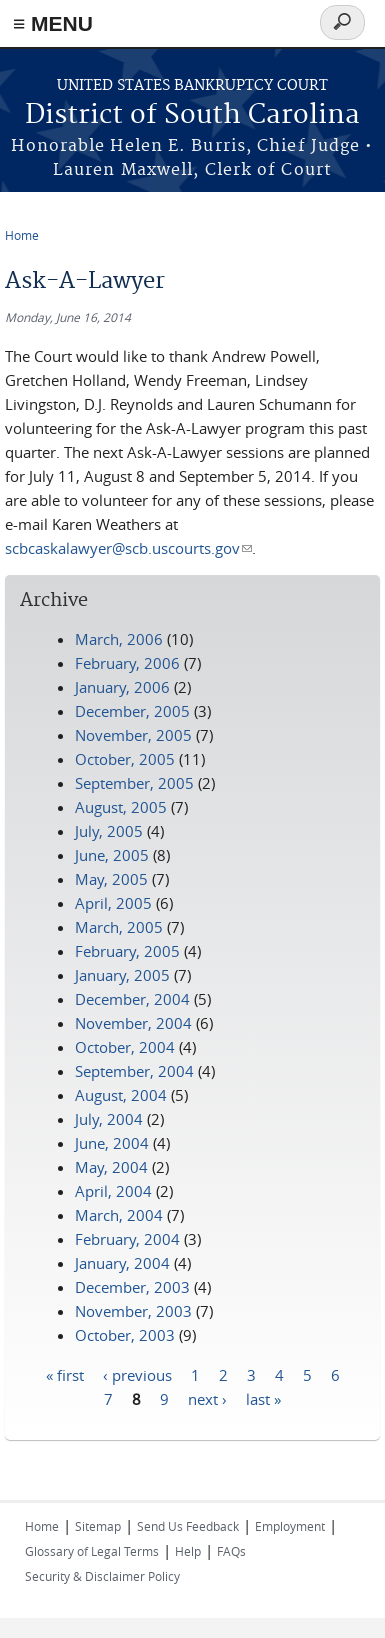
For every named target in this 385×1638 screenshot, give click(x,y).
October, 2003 (125, 1335)
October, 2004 (125, 1047)
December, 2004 (132, 999)
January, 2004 (122, 1263)
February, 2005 (127, 951)
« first (65, 1374)
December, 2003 (132, 1287)
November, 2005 (133, 735)
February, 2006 (127, 663)
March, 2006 (119, 639)
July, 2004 (109, 1119)
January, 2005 (122, 975)
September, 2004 (134, 1071)
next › (207, 1398)
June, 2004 (112, 1143)
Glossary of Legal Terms (92, 1551)
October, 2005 (125, 759)
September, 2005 (134, 783)
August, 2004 (121, 1095)
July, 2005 (109, 831)
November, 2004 (133, 1023)
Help (188, 1551)
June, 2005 (112, 855)
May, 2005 (111, 879)
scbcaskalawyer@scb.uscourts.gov (128, 548)
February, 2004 (127, 1239)
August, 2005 (121, 807)
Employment (290, 1526)
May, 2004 (111, 1167)
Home (22, 235)
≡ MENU (53, 23)
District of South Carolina (192, 115)
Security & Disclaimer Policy (102, 1576)
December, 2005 (132, 711)
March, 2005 (119, 927)
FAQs (231, 1551)
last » (263, 1398)
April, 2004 (113, 1191)
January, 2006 (122, 687)
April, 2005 (113, 903)
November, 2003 (133, 1311)
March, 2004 (119, 1215)
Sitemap (98, 1526)
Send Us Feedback (188, 1526)
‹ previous (137, 1374)
